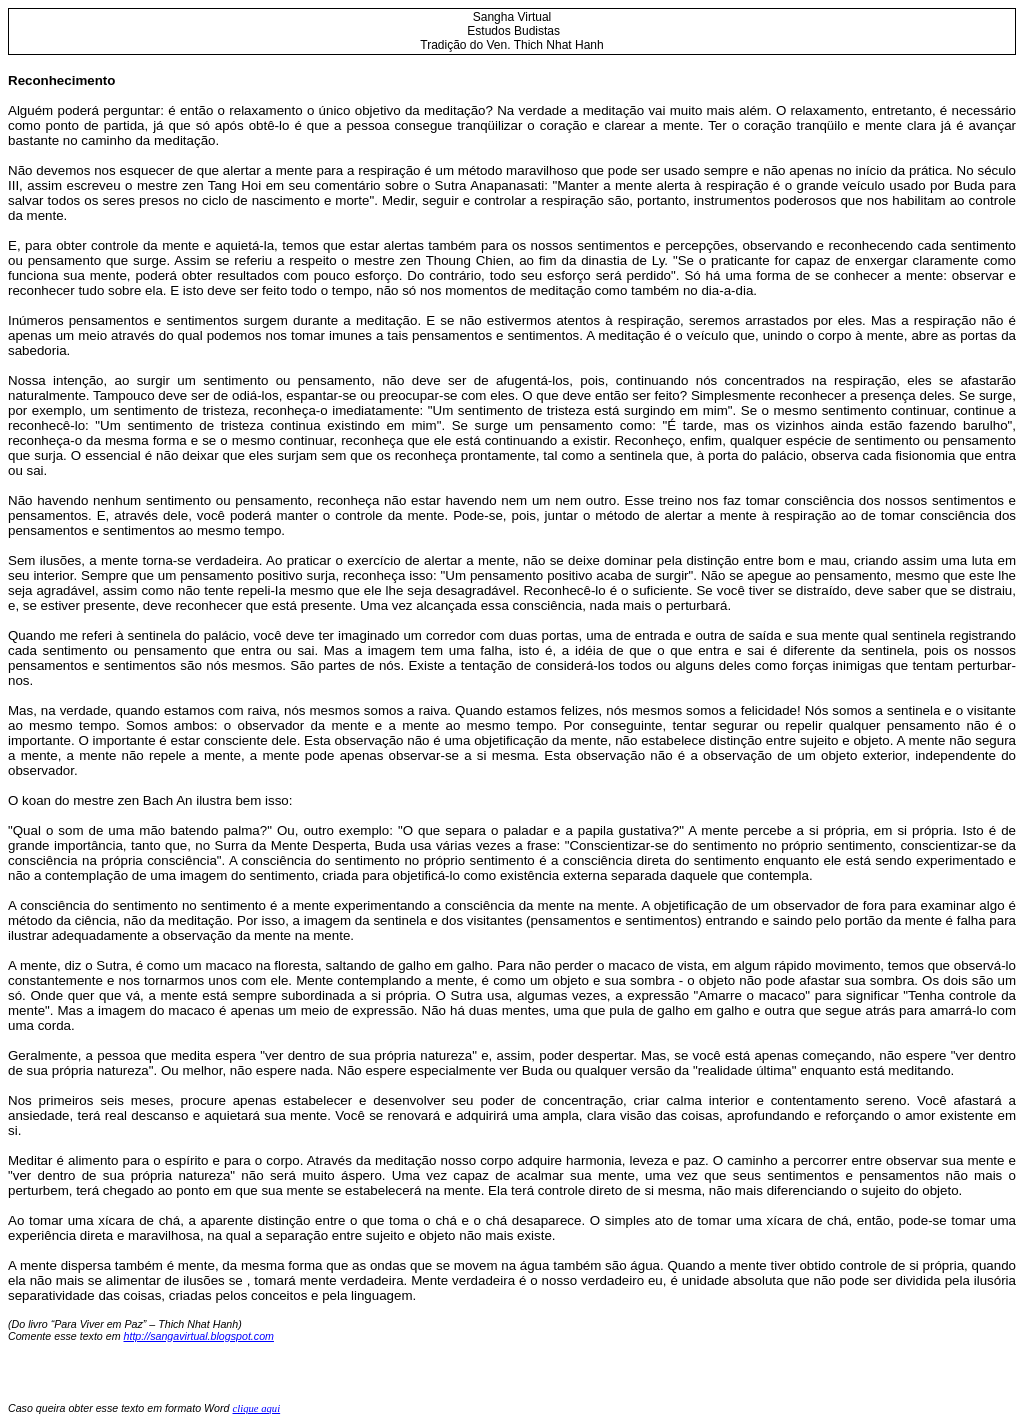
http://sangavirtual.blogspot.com (199, 1336)
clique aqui (256, 1408)
